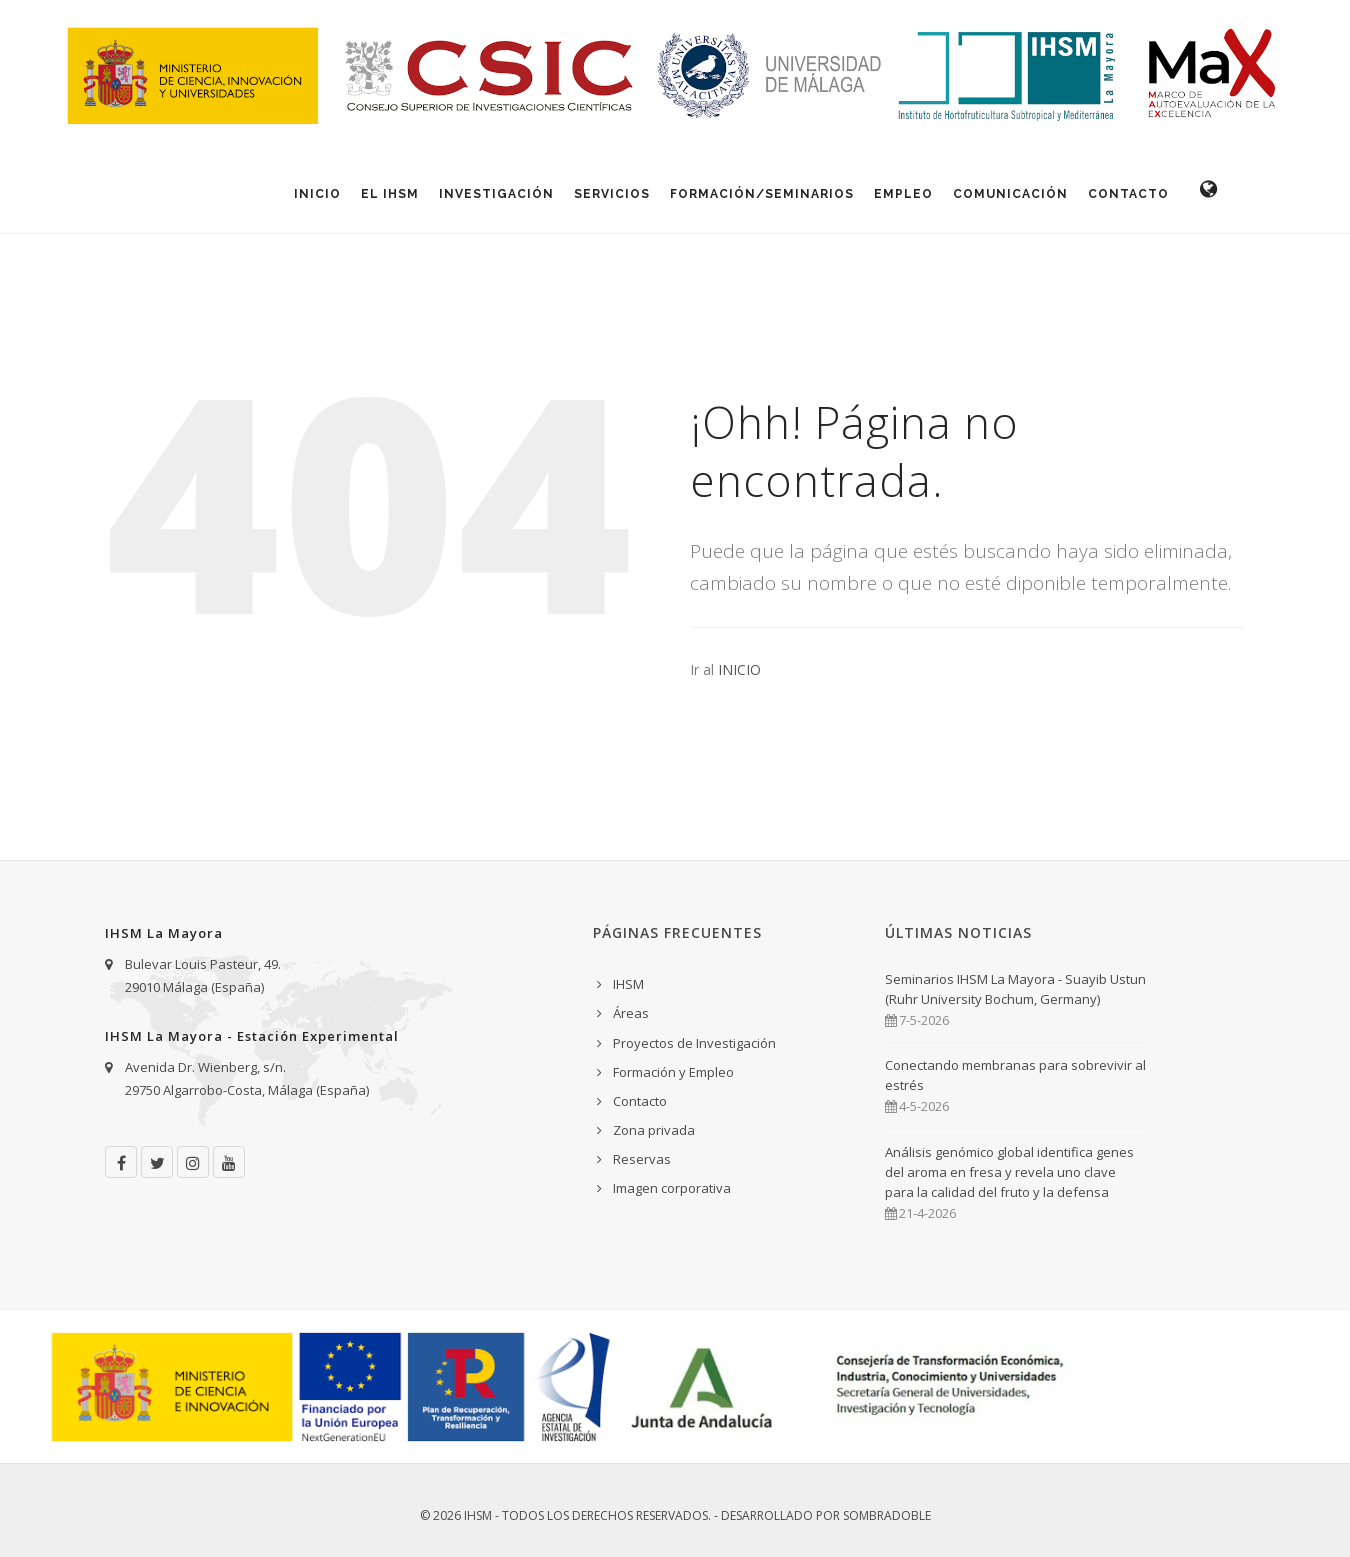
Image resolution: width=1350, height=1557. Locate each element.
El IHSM (390, 194)
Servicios (612, 194)
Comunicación (1010, 194)
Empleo (903, 194)
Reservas (642, 1159)
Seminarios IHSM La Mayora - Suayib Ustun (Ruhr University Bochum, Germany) (1015, 989)
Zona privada (654, 1130)
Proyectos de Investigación (694, 1043)
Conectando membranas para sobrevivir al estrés (1015, 1075)
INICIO (739, 669)
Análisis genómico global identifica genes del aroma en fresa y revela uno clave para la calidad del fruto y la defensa (1009, 1172)
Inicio (317, 194)
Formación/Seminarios (762, 194)
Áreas (631, 1013)
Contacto (1128, 194)
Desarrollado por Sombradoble (826, 1515)
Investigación (496, 194)
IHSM (628, 984)
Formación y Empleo (673, 1072)
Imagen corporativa (672, 1188)
